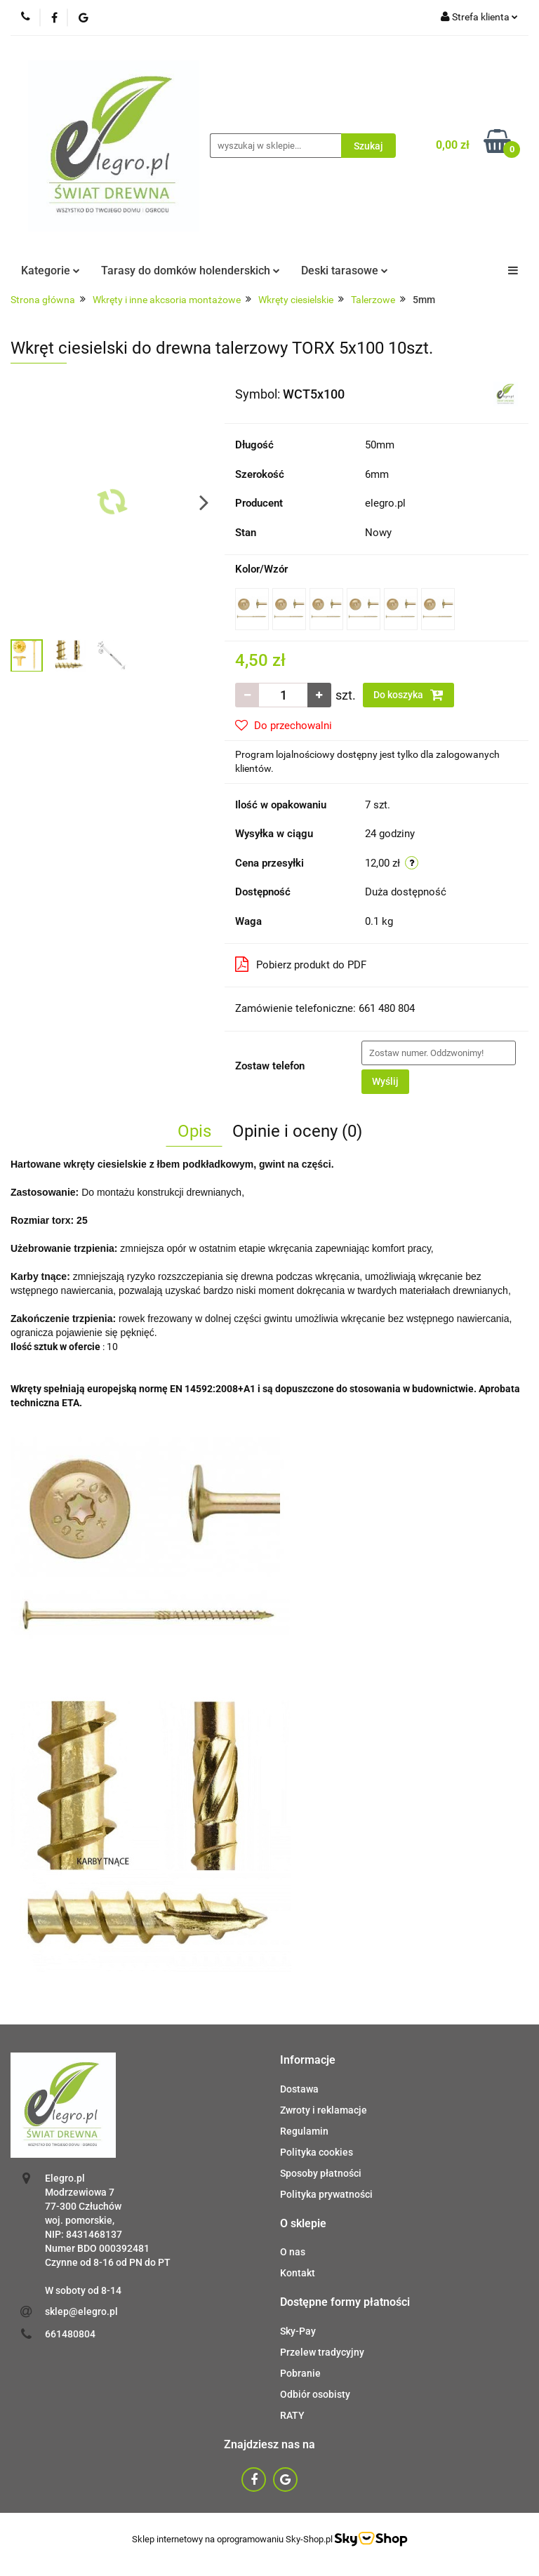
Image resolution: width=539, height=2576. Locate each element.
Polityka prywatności (326, 2194)
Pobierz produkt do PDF (300, 964)
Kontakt (297, 2272)
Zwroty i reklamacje (323, 2110)
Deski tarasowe (344, 270)
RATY (292, 2415)
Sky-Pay (298, 2331)
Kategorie (50, 270)
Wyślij (385, 1081)
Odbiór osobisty (315, 2394)
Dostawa (299, 2089)
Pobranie (300, 2373)
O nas (292, 2251)
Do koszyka (408, 695)
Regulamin (304, 2131)
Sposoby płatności (320, 2173)
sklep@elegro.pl (81, 2311)
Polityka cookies (316, 2152)
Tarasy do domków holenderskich (190, 270)
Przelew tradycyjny (322, 2352)
